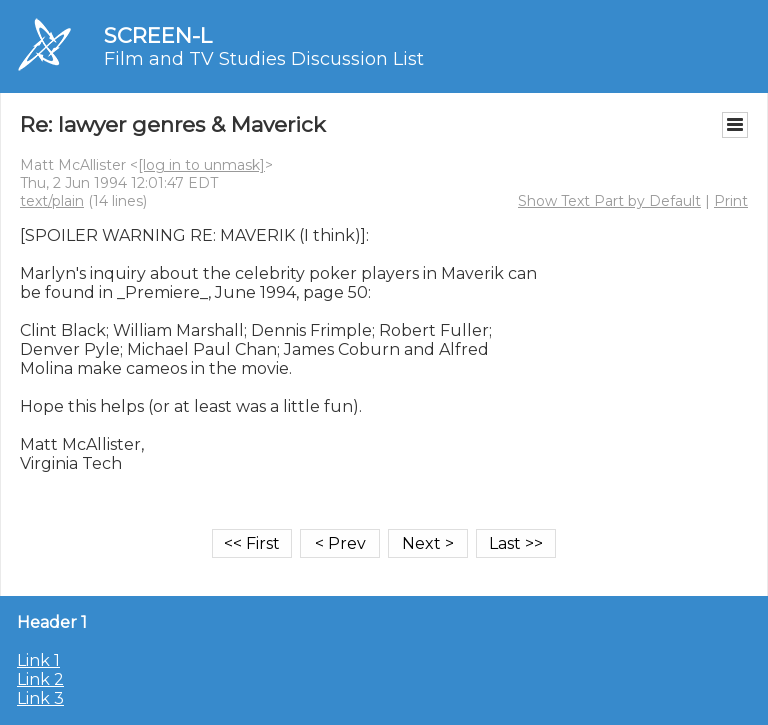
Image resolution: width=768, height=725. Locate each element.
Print (731, 201)
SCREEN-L (158, 35)
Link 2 (40, 679)
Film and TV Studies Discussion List (264, 59)
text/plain (52, 201)
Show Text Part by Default (609, 201)
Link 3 (40, 698)
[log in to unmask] (201, 165)
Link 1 (38, 660)
